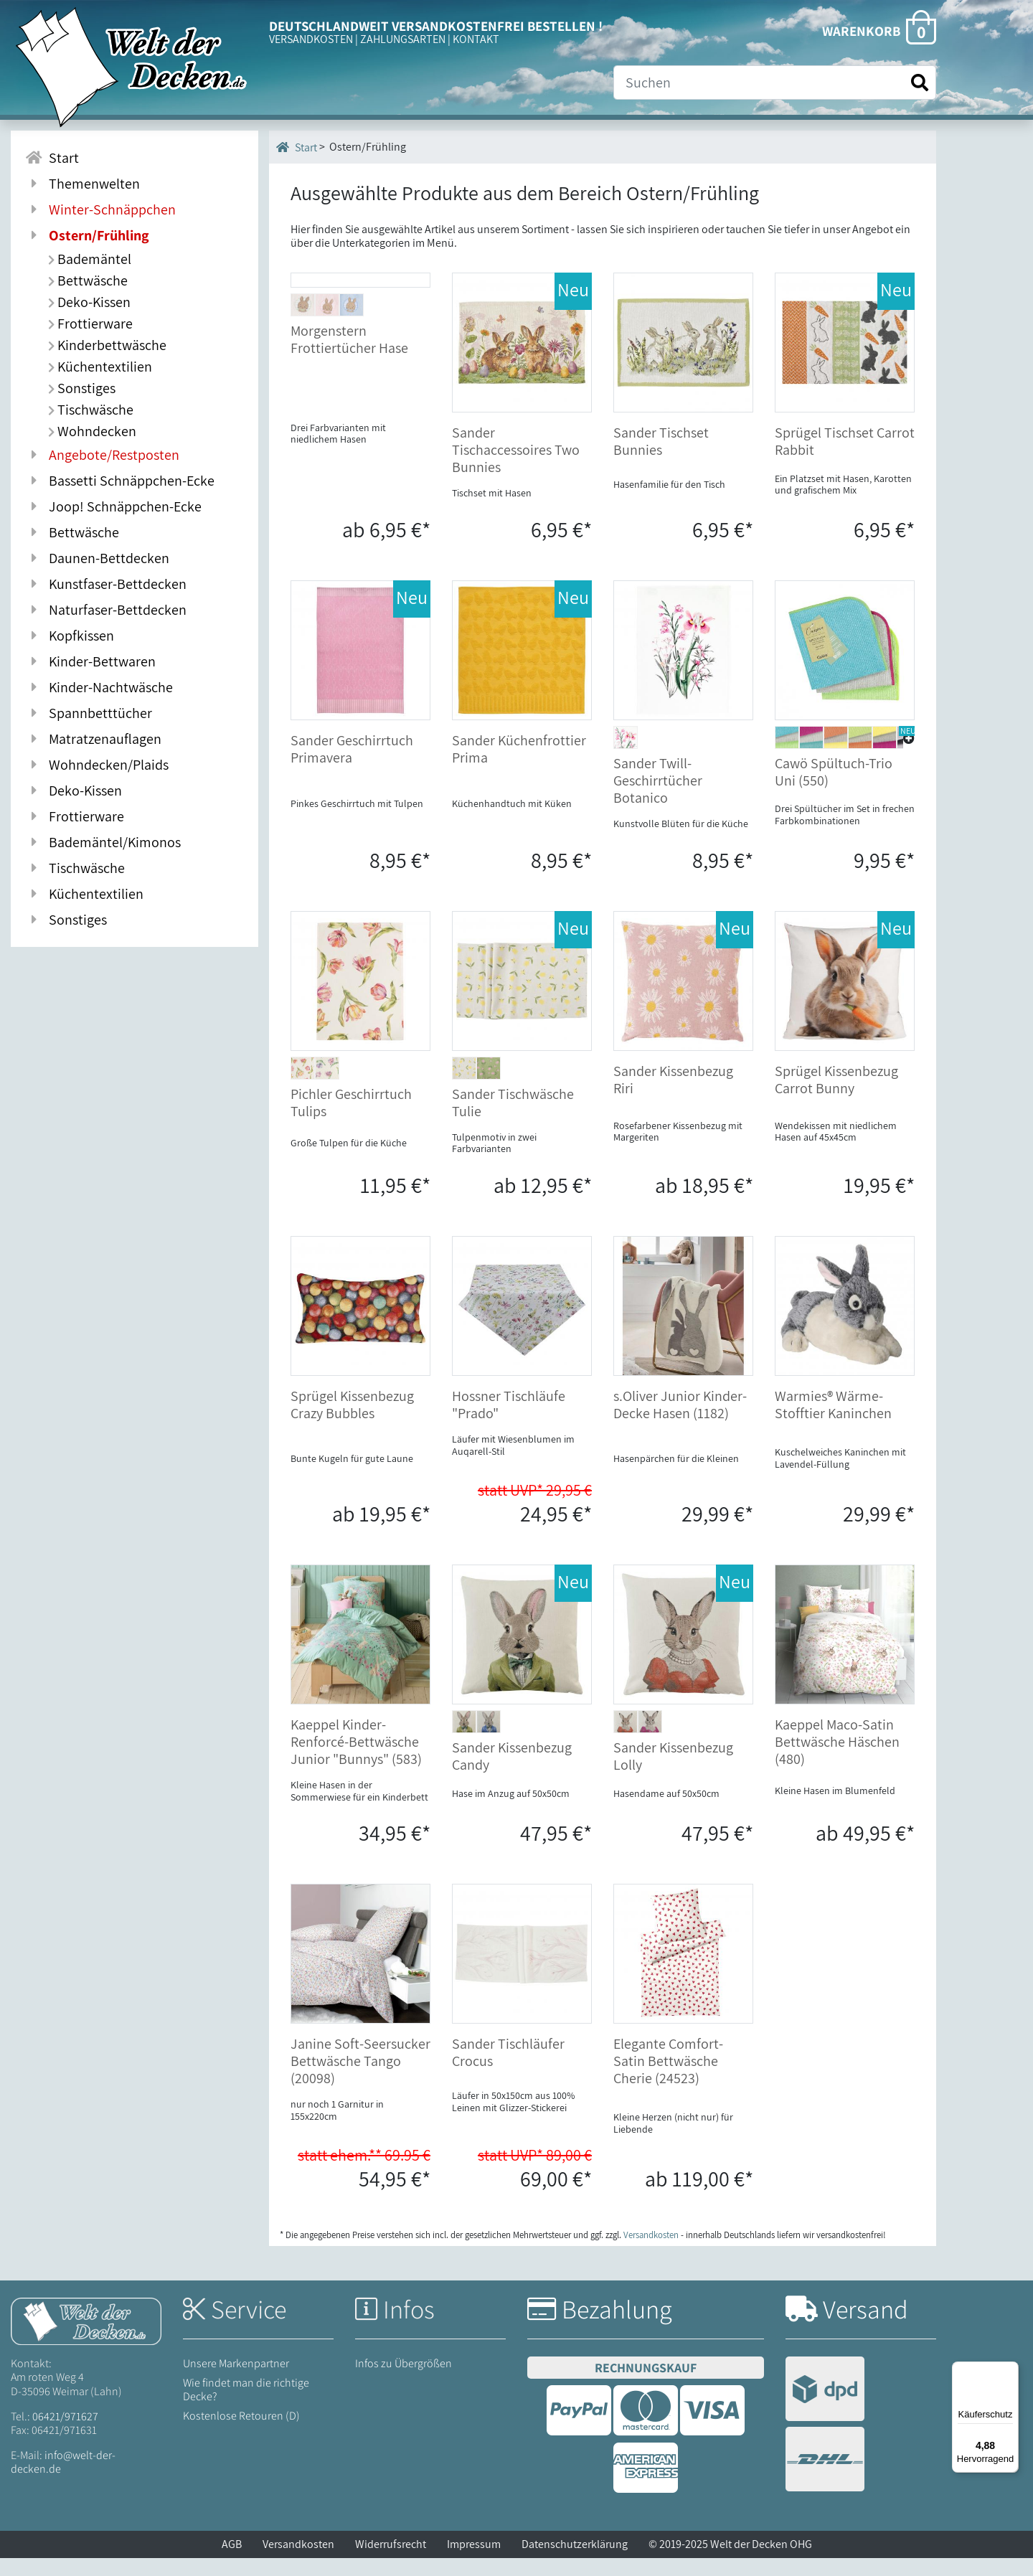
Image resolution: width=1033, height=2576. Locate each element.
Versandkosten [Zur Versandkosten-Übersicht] (651, 2253)
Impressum (474, 2562)
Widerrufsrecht (390, 2562)
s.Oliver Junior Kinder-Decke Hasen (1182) (680, 1422)
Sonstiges (81, 388)
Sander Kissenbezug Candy (512, 1774)
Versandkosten (298, 2562)
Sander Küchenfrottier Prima (519, 767)
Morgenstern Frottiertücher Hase (349, 464)
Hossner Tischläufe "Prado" (508, 1422)
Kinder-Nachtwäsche (99, 687)
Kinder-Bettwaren (90, 661)
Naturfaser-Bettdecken (106, 609)
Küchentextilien (100, 366)
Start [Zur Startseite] (52, 157)
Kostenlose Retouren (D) (241, 2433)
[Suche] (774, 82)
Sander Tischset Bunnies (661, 441)
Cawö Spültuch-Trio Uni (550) (833, 790)
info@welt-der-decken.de (63, 2480)
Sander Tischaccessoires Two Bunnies (516, 449)
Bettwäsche (88, 280)
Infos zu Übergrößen (403, 2380)
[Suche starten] (920, 83)
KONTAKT (476, 39)
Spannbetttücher (88, 713)
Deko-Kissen (89, 302)
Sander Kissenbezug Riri (673, 1097)
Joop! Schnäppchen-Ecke (113, 506)
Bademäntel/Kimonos (103, 842)
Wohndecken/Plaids (97, 764)
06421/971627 (65, 2434)
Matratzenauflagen (93, 739)
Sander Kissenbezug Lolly (673, 1774)
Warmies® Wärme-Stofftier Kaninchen (833, 1422)
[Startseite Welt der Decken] (86, 2338)
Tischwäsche (90, 409)
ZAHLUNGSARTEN (402, 39)
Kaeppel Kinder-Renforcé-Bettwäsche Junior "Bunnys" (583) (356, 1759)
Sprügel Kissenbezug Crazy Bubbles (352, 1422)
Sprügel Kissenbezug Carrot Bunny (836, 1097)
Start (296, 147)
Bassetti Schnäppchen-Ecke (119, 480)
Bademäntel (89, 259)
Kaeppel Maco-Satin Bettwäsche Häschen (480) (837, 1759)
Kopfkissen (69, 635)
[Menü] (1010, 2370)
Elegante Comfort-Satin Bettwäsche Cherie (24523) (668, 2078)
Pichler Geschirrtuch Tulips (351, 1120)
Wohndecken (92, 431)
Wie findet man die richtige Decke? (246, 2407)
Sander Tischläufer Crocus (508, 2070)
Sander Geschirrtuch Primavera (352, 767)
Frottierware (90, 323)
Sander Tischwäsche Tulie (513, 1120)
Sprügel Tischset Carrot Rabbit (845, 441)
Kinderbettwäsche (107, 345)
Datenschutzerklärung (575, 2562)
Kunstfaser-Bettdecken (106, 584)
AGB (232, 2562)
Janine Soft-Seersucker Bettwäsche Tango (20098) (360, 2078)
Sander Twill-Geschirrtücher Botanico (657, 798)
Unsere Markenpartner (236, 2380)
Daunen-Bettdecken (97, 558)
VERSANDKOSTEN (311, 39)
